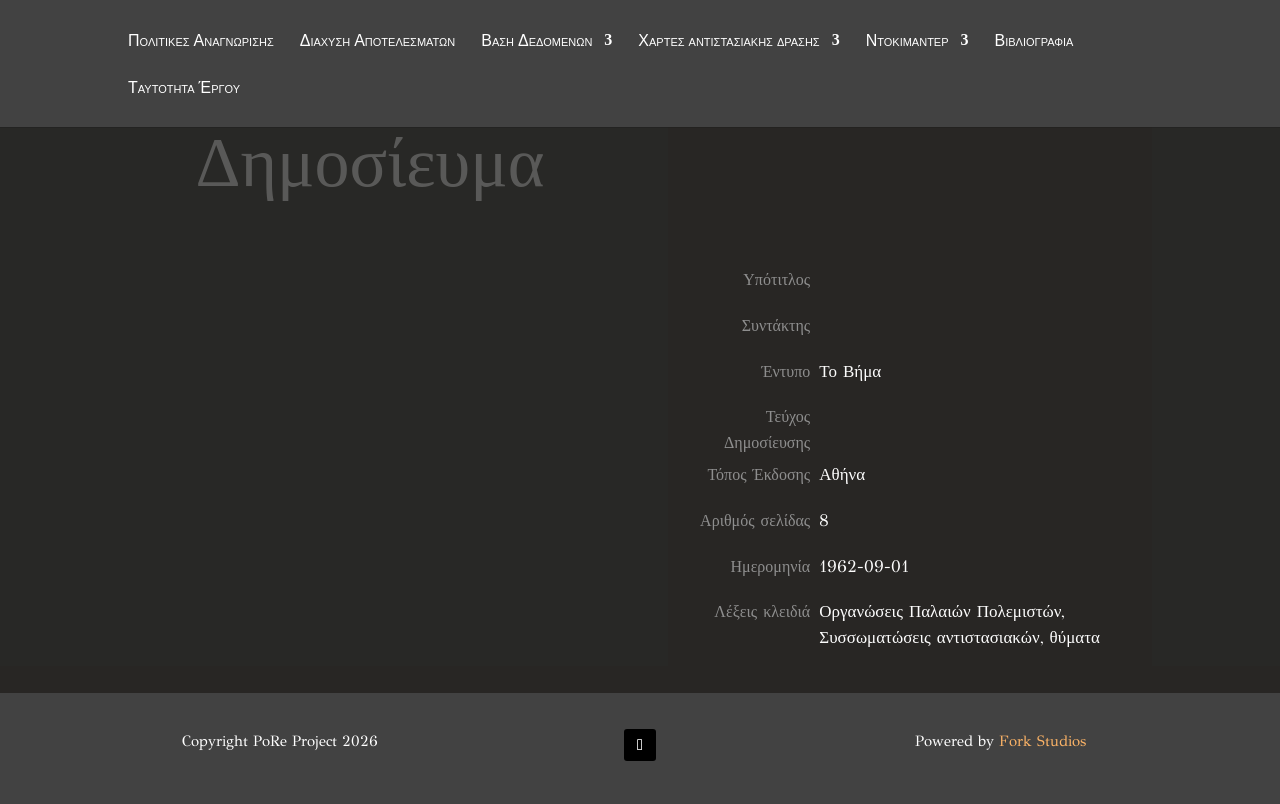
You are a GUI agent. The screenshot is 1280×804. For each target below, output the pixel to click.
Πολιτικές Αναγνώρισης (201, 42)
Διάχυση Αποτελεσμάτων (378, 42)
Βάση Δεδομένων (536, 42)
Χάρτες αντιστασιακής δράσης (728, 42)
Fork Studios (1042, 741)
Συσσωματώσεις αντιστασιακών (929, 637)
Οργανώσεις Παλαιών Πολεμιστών (940, 611)
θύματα (1075, 637)
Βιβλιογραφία (1034, 42)
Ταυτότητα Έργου (184, 89)
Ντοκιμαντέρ (907, 42)
